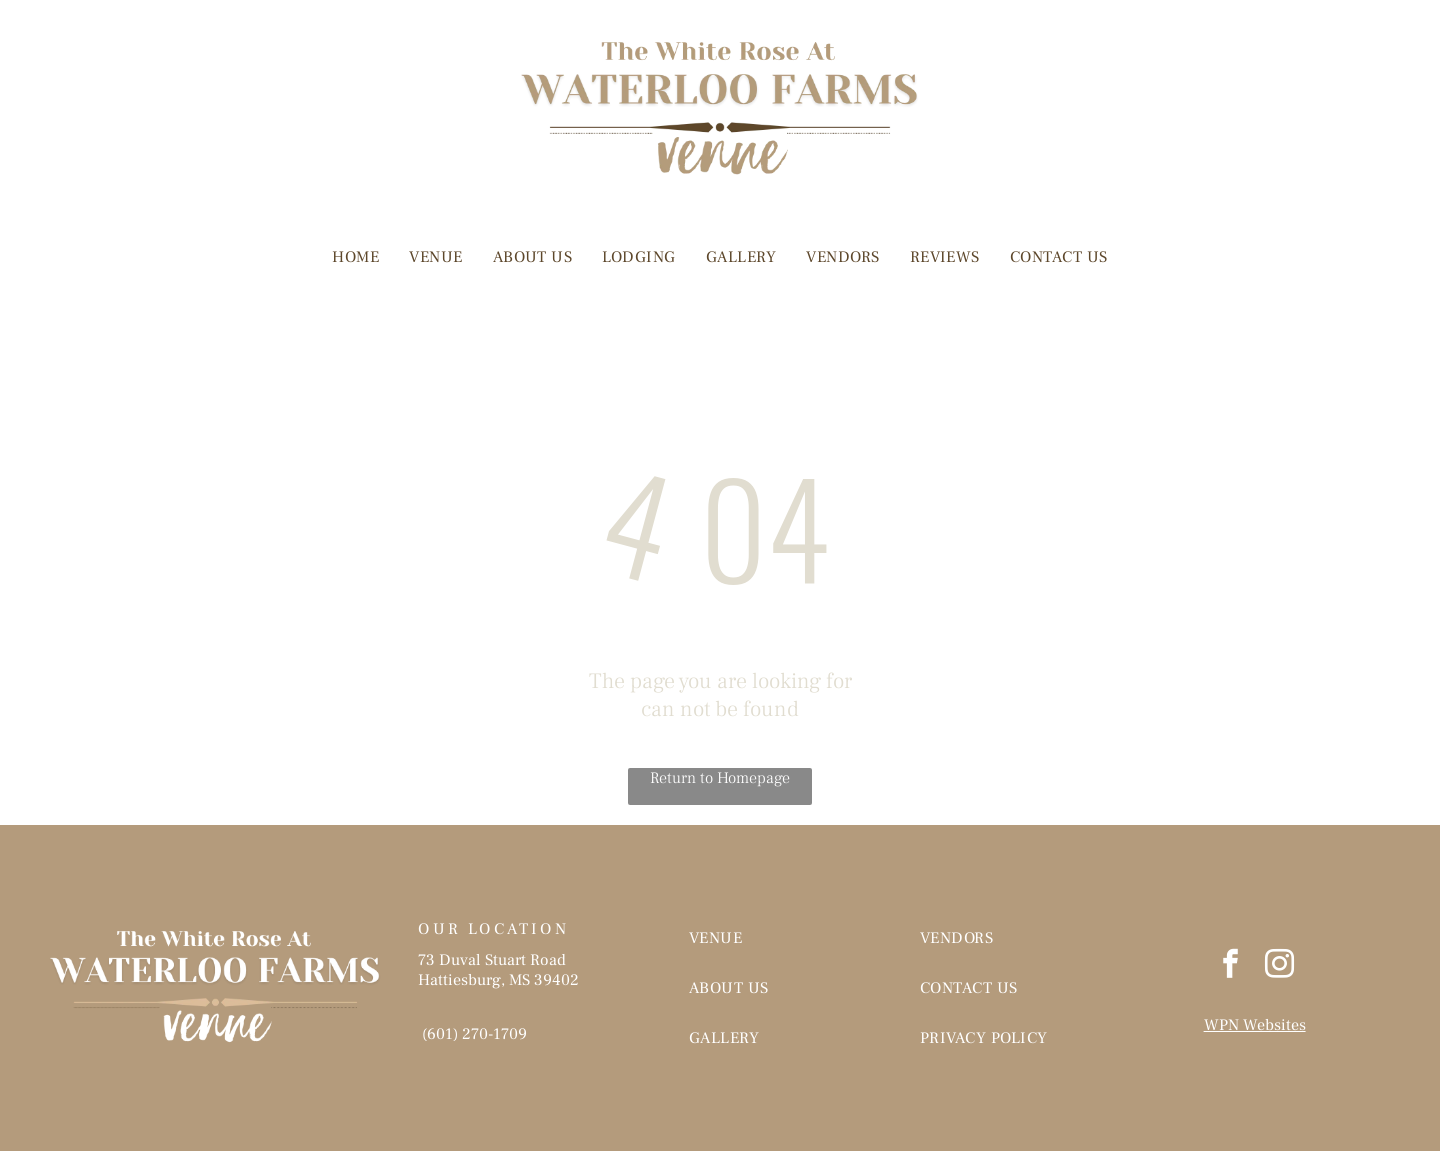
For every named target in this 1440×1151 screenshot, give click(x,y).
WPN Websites (1255, 1025)
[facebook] (1230, 966)
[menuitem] (355, 257)
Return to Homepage (720, 778)
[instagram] (1279, 966)
